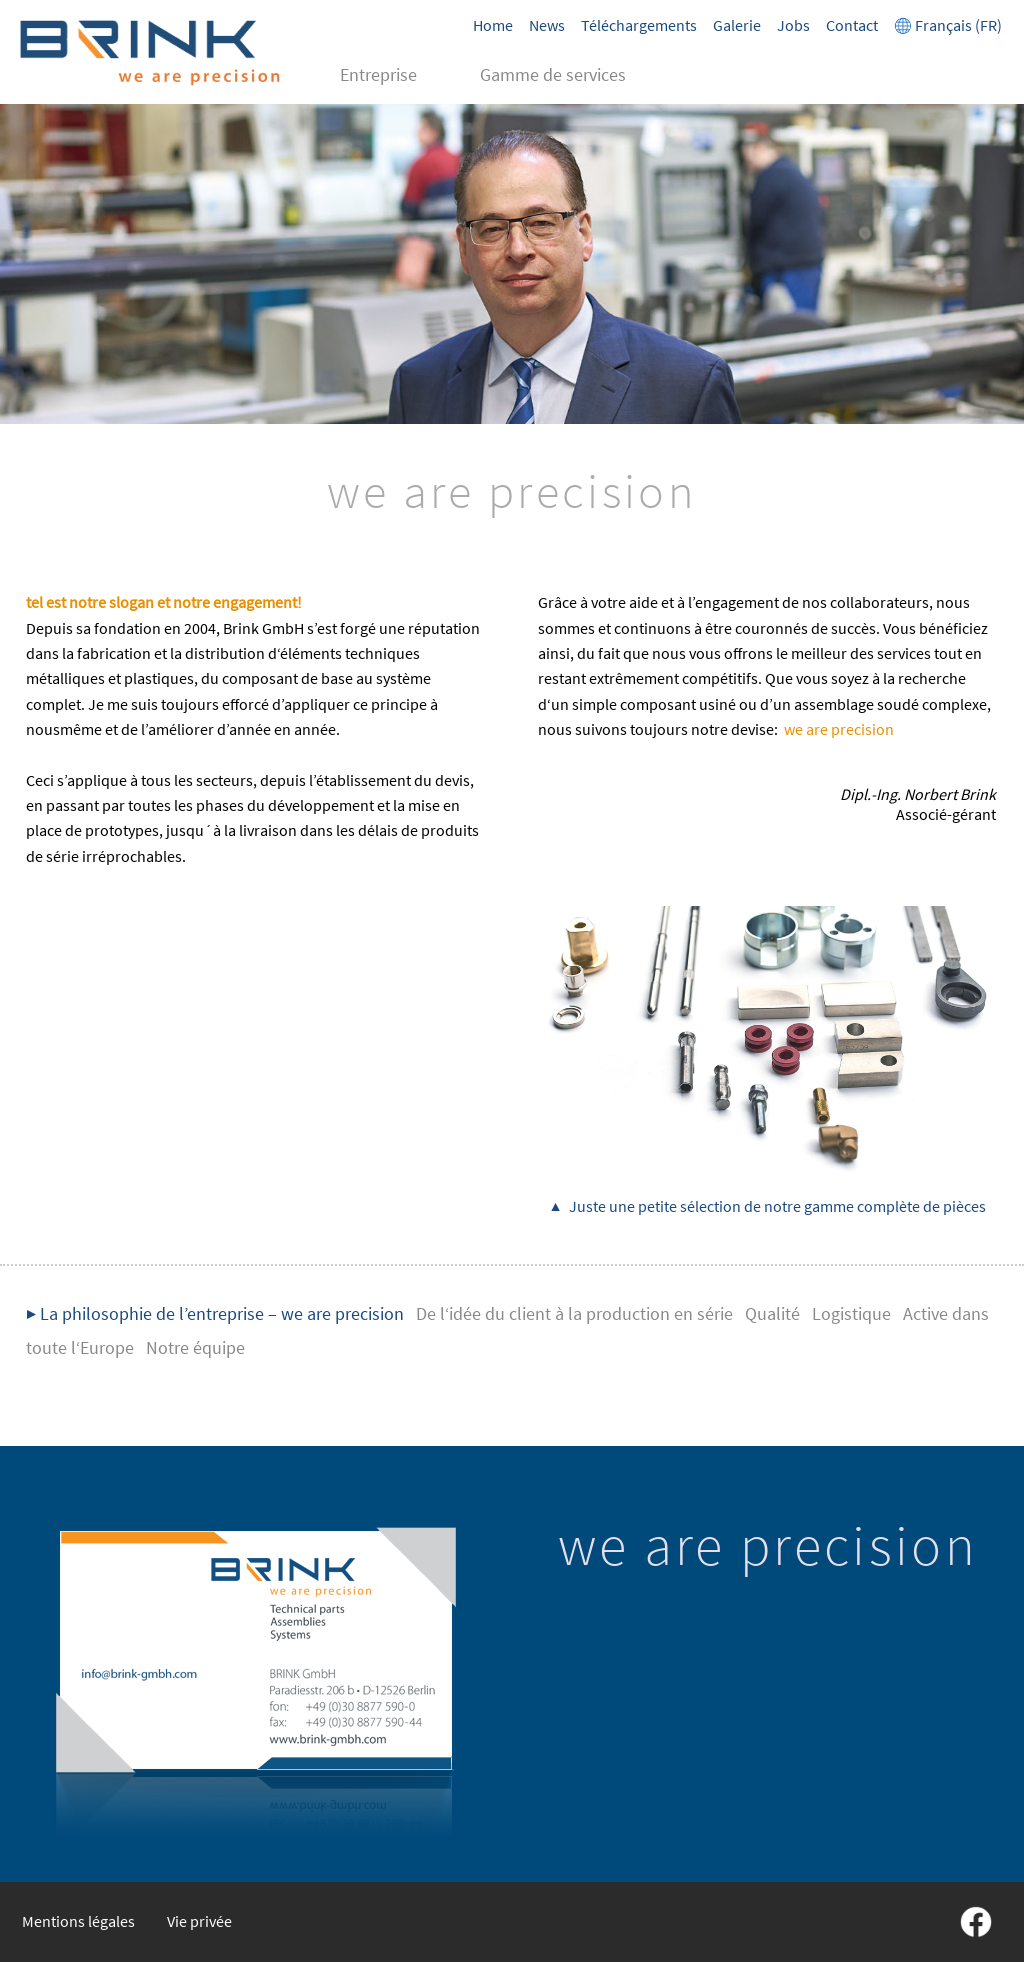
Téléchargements (639, 25)
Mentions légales (78, 1921)
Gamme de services (553, 74)
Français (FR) (948, 25)
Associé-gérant (918, 804)
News (547, 25)
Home (493, 25)
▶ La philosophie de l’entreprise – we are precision (215, 1313)
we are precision (839, 729)
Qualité (772, 1313)
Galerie (737, 25)
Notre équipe (195, 1347)
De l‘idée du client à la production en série (574, 1313)
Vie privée (199, 1921)
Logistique (851, 1313)
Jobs (793, 25)
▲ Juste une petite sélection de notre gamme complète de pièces (768, 1206)
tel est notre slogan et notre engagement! (164, 602)
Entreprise (378, 74)
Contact (852, 25)
